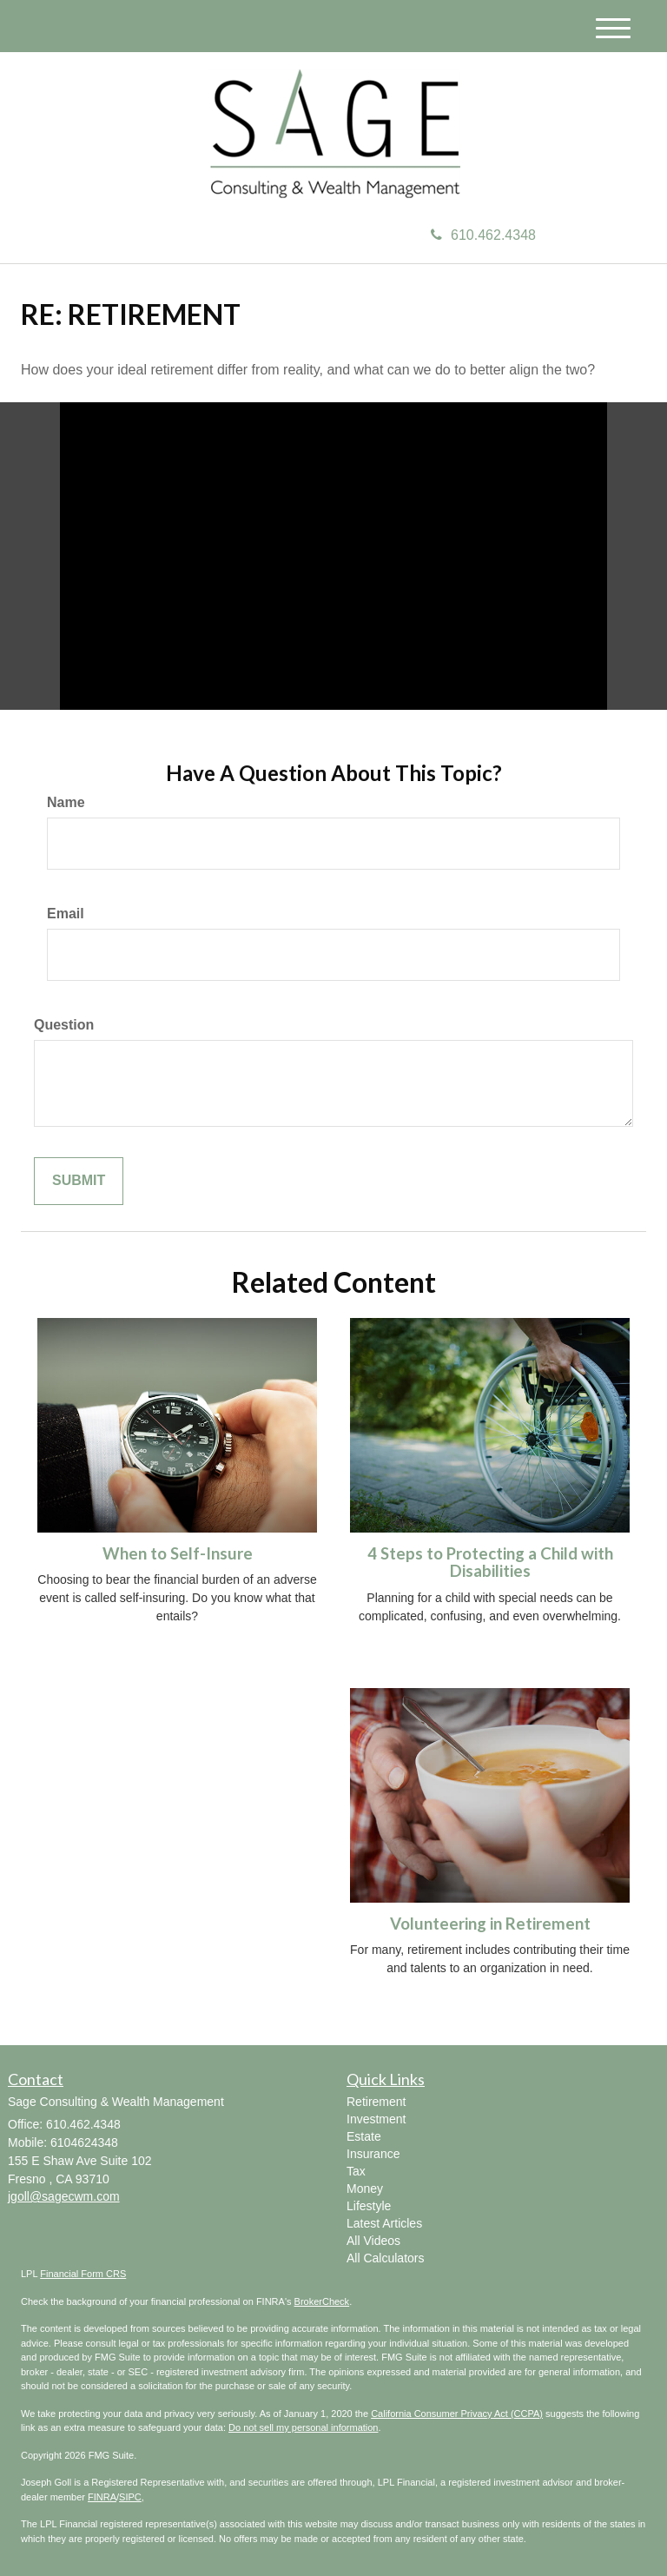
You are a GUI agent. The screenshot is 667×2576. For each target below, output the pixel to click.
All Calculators (385, 2258)
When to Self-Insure (177, 1553)
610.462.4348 (483, 235)
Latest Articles (384, 2223)
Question (64, 1024)
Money (365, 2188)
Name (66, 802)
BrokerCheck (322, 2301)
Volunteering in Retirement (490, 1923)
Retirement (376, 2102)
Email (65, 913)
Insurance (373, 2154)
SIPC (130, 2497)
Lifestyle (369, 2206)
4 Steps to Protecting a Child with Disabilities (490, 1562)
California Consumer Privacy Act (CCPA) (457, 2413)
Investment (376, 2119)
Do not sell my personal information (303, 2427)
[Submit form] (78, 1181)
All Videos (373, 2241)
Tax (356, 2171)
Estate (364, 2136)
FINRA (102, 2497)
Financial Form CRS (83, 2273)
